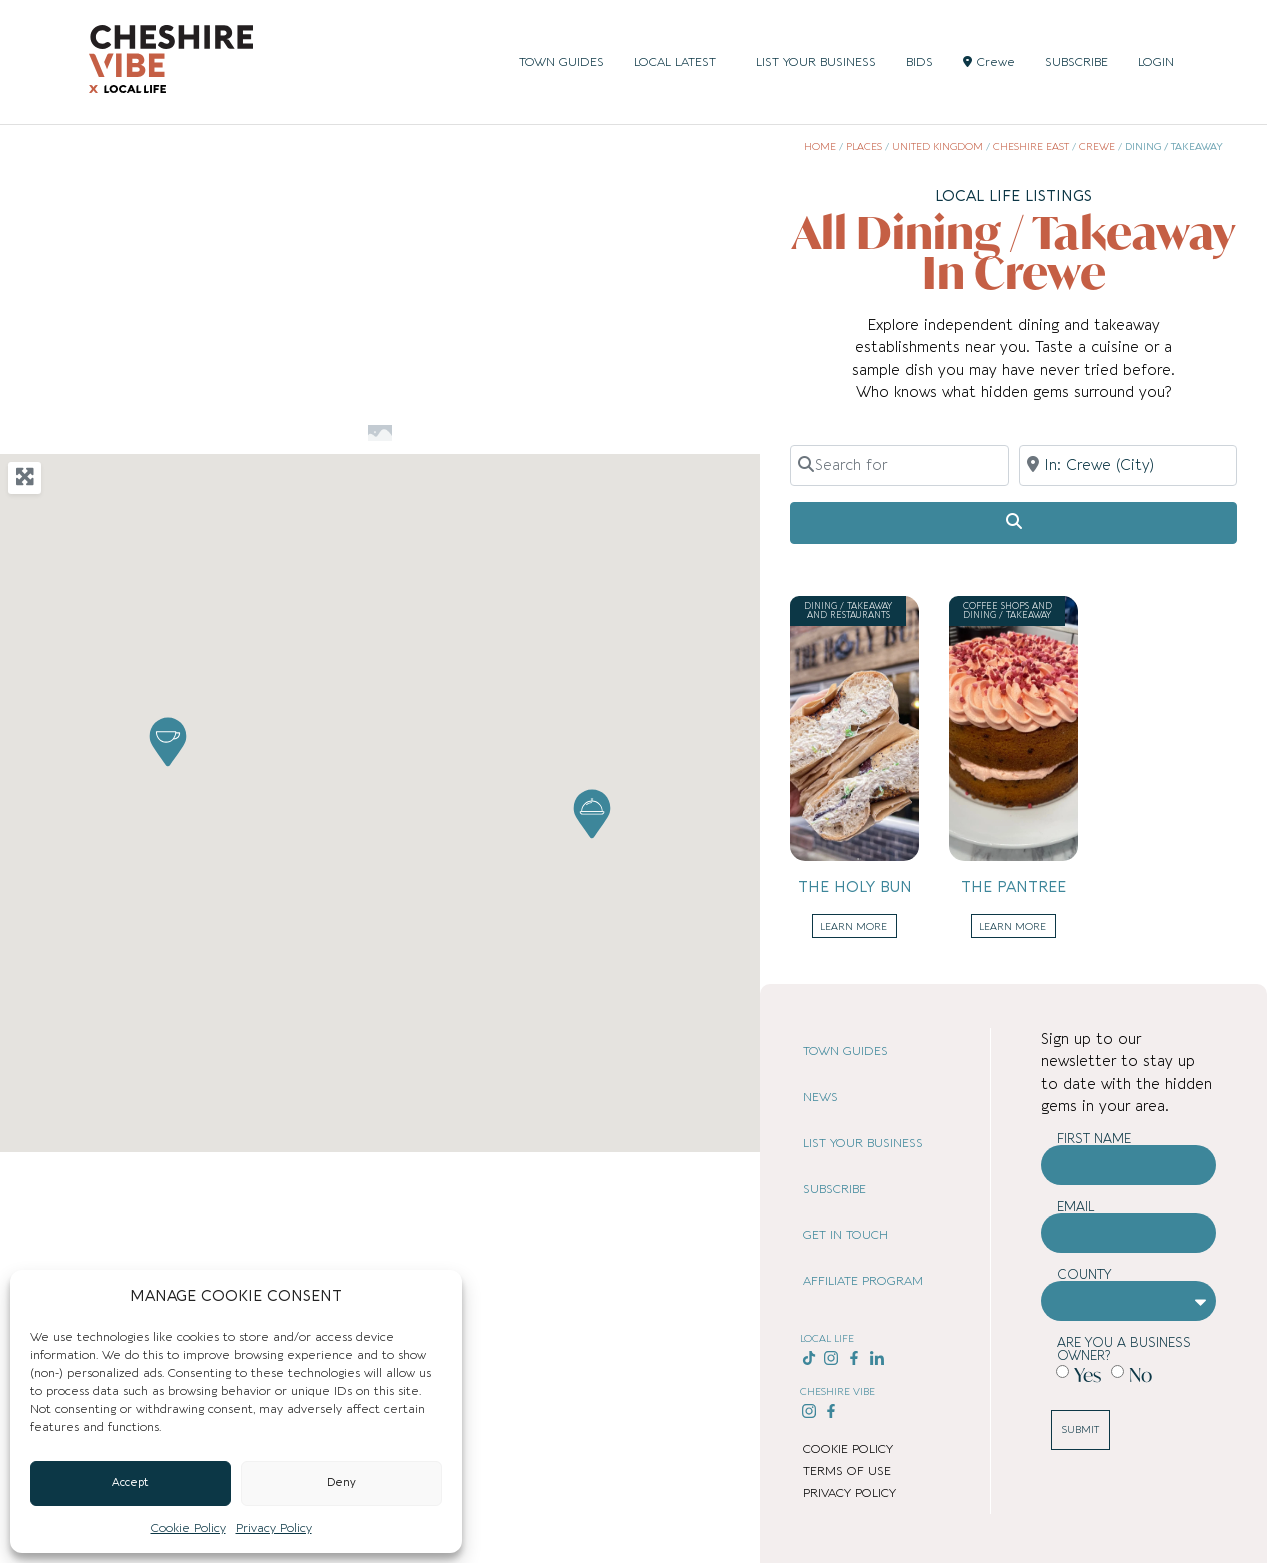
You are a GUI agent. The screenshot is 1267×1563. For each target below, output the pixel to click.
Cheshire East (1031, 147)
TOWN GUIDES (561, 62)
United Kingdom (937, 147)
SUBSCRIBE (1076, 62)
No (1140, 1374)
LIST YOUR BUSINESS (816, 62)
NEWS (820, 1097)
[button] (168, 742)
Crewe (989, 62)
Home (820, 147)
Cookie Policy (188, 1528)
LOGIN (1156, 62)
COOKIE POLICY (848, 1449)
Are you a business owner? (1124, 1349)
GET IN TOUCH (845, 1235)
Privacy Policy (274, 1528)
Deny (341, 1482)
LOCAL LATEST (680, 62)
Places (864, 147)
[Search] (1013, 523)
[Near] (1128, 465)
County (1084, 1274)
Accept (130, 1482)
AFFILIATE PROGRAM (863, 1281)
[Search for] (899, 465)
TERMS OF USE (847, 1471)
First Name (1094, 1138)
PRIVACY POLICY (849, 1493)
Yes (1087, 1374)
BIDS (919, 62)
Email (1076, 1206)
